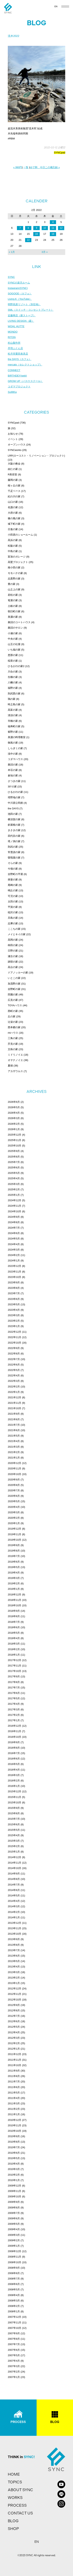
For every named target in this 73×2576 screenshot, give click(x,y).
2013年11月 (14, 1928)
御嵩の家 (13, 742)
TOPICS (15, 2482)
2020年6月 (14, 1495)
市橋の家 (13, 720)
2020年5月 (14, 1501)
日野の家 (13, 950)
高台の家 (13, 967)
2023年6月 (14, 1299)
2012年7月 (14, 2015)
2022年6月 (14, 1364)
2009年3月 (14, 2234)
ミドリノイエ (15, 1054)
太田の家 (13, 901)
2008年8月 (14, 2273)
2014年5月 (14, 1895)
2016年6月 (14, 1758)
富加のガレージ (17, 556)
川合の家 (13, 671)
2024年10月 (14, 1211)
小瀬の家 (13, 633)
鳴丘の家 (13, 890)
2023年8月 (14, 1287)
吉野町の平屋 (15, 874)
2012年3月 (14, 2037)
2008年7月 (14, 2278)
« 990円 (17, 167)
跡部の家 (13, 961)
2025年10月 (14, 1145)
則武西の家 (14, 693)
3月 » (45, 251)
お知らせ (13, 433)
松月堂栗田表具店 (18, 353)
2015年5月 (14, 1829)
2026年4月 (14, 1112)
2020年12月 (14, 1463)
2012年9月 (14, 2005)
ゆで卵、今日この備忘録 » (45, 167)
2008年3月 (14, 2300)
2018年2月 (14, 1649)
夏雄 (10, 1065)
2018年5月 (14, 1632)
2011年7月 (14, 2081)
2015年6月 (14, 1824)
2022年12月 (14, 1331)
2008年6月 (14, 2284)
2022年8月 (14, 1353)
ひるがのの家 (15, 792)
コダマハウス (15, 759)
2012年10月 (14, 1999)
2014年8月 (14, 1879)
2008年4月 (14, 2295)
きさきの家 (14, 830)
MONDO (13, 331)
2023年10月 (14, 1277)
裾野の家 (13, 731)
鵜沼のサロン (15, 627)
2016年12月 (14, 1725)
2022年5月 (14, 1370)
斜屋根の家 (14, 824)
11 (53, 227)
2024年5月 (14, 1238)
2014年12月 (14, 1857)
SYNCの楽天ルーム (19, 282)
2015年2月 (14, 1846)
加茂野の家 (14, 983)
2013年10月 (14, 1933)
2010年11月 (14, 2125)
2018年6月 (14, 1627)
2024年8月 (14, 1222)
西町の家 (13, 1011)
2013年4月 (14, 1966)
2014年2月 (14, 1912)
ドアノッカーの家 (18, 972)
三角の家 (13, 1038)
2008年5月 (14, 2289)
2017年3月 (14, 1709)
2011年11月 (14, 2059)
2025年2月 (14, 1189)
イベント (13, 439)
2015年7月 (14, 1818)
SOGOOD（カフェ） (20, 293)
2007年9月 (14, 2333)
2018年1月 (14, 1654)
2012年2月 (14, 2043)
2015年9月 (14, 1807)
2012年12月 (14, 1988)
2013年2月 (14, 1977)
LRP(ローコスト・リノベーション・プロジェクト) (36, 455)
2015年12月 (14, 1791)
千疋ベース (14, 491)
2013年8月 (14, 1944)
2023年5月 (14, 1304)
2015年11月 (14, 1797)
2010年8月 (14, 2141)
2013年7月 (14, 1950)
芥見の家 (13, 1043)
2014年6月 (14, 1890)
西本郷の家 (14, 1027)
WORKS (15, 2497)
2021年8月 (14, 1419)
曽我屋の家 (14, 857)
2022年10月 (14, 1342)
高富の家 (13, 709)
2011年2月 (14, 2108)
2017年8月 (14, 1682)
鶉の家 (11, 698)
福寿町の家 (14, 726)
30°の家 (12, 786)
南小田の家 (14, 567)
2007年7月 (14, 2344)
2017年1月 (14, 1720)
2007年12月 (14, 2316)
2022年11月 (14, 1337)
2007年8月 (14, 2338)
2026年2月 (14, 1123)
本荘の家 (13, 770)
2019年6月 (14, 1561)
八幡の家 (13, 682)
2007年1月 (14, 2377)
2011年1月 (14, 2114)
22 (28, 239)
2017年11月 (14, 1665)
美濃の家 (13, 616)
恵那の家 (13, 655)
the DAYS (13, 808)
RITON (12, 337)
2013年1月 (14, 1983)
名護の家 (13, 507)
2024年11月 (14, 1205)
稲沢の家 (13, 912)
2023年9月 (14, 1282)
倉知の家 (13, 775)
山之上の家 (14, 589)
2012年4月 (14, 2032)
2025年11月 (14, 1140)
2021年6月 (14, 1430)
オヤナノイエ (15, 1060)
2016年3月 (14, 1775)
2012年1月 (14, 2048)
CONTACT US (20, 2513)
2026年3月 (14, 1118)
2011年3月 (14, 2103)
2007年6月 (14, 2349)
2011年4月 (14, 2098)
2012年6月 (14, 2021)
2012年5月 (14, 2026)
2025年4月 (14, 1178)
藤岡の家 (13, 479)
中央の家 (13, 638)
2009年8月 (14, 2207)
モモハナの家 (15, 573)
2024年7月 (14, 1227)
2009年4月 (14, 2229)
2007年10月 (14, 2327)
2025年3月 (14, 1184)
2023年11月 (14, 1271)
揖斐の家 (13, 879)
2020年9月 (14, 1479)
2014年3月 (14, 1906)
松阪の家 (13, 545)
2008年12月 (14, 2251)
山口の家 (13, 501)
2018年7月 (14, 1621)
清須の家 (13, 715)
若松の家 (13, 594)
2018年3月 (14, 1643)
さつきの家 (14, 781)
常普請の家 (14, 852)
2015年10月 (14, 1802)
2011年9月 (14, 2070)
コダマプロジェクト (19, 386)
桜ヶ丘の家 (14, 485)
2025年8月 (14, 1156)
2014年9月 (14, 1873)
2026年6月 (14, 1101)
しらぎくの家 (15, 748)
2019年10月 (14, 1539)
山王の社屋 (14, 644)
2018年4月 (14, 1638)
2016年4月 (14, 1769)
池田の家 (13, 813)
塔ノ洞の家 (14, 841)
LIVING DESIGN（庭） (21, 320)
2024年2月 (14, 1255)
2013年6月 (14, 1955)
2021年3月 (14, 1446)
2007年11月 (14, 2322)
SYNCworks (14, 450)
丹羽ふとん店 (15, 348)
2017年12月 (14, 1660)
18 (53, 233)
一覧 (25, 167)
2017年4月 (14, 1703)
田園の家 (13, 994)
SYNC (11, 277)
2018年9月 (14, 1610)
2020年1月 (14, 1523)
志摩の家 (13, 923)
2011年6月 (14, 2087)
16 (36, 233)
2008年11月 (14, 2256)
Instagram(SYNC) (18, 288)
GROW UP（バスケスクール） (25, 381)
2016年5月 (14, 1764)
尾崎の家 (13, 885)
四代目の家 (14, 835)
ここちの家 (14, 928)
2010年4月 (14, 2163)
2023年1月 (14, 1326)
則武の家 (13, 846)
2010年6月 (14, 2152)
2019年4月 (14, 1572)
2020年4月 (14, 1506)
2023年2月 (14, 1320)
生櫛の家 (13, 677)
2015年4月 (14, 1835)
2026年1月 (14, 1129)
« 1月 (12, 251)
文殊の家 (13, 1049)
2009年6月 (14, 2218)
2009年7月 (14, 2213)
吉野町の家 (14, 989)
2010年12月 (14, 2120)
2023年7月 (14, 1293)
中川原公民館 (15, 802)
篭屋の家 (13, 600)
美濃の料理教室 (17, 737)
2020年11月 (14, 1468)
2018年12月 (14, 1594)
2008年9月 (14, 2267)
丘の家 (11, 1016)
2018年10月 (14, 1605)
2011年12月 (14, 2054)
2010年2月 (14, 2174)
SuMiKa (12, 391)
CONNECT (14, 370)
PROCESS (18, 2422)
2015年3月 (14, 1840)
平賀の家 (13, 906)
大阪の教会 (14, 463)
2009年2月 (14, 2240)
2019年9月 (14, 1545)
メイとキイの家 (17, 934)
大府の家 (13, 512)
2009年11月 (14, 2191)
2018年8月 (14, 1616)
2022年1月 (14, 1392)
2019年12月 (14, 1528)
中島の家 (13, 551)
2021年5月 (14, 1435)
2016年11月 (14, 1731)
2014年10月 (14, 1868)
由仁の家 (13, 469)
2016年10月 (14, 1736)
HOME (14, 2474)
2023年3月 (14, 1315)
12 (61, 227)
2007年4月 (14, 2360)
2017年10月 (14, 1671)
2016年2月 (14, 1780)
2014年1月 (14, 1917)
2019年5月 (14, 1567)
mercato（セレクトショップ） (25, 364)
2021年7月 (14, 1424)
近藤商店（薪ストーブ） (22, 315)
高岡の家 (13, 939)
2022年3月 (14, 1380)
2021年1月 (14, 1457)
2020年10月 (14, 1474)
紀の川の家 (14, 496)
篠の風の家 (14, 518)
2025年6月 (14, 1167)
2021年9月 (14, 1413)
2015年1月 (14, 1851)
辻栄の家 (13, 1021)
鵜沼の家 (13, 764)
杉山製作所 (14, 342)
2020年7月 (14, 1490)
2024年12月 (14, 1200)
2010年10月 (14, 2130)
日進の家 (13, 529)
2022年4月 (14, 1375)
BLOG (54, 2422)
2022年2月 (14, 1386)
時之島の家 (14, 704)
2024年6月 (14, 1233)
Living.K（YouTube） (20, 298)
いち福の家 (14, 649)
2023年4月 (14, 1309)
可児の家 (13, 896)
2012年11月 (14, 1993)
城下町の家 (14, 523)
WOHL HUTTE (16, 326)
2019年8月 (14, 1550)
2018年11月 (14, 1599)
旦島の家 (13, 917)
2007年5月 (14, 2355)
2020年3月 (14, 1512)
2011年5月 (14, 2092)
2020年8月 (14, 1485)
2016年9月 (14, 1742)
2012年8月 (14, 2010)
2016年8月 (14, 1747)
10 (44, 227)
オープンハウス (17, 444)
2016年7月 (14, 1753)
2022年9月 (14, 1348)
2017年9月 (14, 1676)
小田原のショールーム (20, 534)
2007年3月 (14, 2366)
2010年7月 (14, 2147)
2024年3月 (14, 1249)
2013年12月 (14, 1922)
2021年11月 (14, 1402)
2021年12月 (14, 1397)
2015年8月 (14, 1813)
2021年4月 (14, 1441)
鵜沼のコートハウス (19, 622)
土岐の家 (13, 605)
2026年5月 (14, 1107)
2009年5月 (14, 2223)
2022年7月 (14, 1359)
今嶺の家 (13, 868)
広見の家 (13, 999)
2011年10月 (14, 2065)
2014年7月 (14, 1884)
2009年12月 (14, 2185)
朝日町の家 (14, 611)
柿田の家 (13, 945)
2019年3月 (14, 1578)
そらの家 (13, 863)
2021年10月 (14, 1408)
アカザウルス (15, 1071)
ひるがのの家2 (16, 666)
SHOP (13, 2528)
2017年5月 (14, 1698)
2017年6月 (14, 1693)
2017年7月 (14, 1687)
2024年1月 (14, 1260)
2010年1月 (14, 2180)
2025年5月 (14, 1172)
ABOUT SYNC (20, 2489)
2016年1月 (14, 1786)
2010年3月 (14, 2169)
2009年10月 (14, 2196)
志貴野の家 (14, 578)
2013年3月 (14, 1972)
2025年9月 (14, 1151)
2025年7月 (14, 1162)
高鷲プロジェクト (18, 562)
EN (56, 6)
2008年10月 (14, 2262)
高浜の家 (13, 540)
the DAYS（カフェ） (19, 359)
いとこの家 (14, 978)
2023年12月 (14, 1266)
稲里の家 (13, 660)
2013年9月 (14, 1939)
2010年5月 (14, 2158)
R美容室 (12, 474)
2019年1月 (14, 1588)
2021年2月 (14, 1452)
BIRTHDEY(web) (17, 375)
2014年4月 (14, 1900)
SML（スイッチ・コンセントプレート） (31, 309)
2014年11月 (14, 1862)
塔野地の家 (14, 797)
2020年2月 (14, 1517)
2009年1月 (14, 2245)
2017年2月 (14, 1714)
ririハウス (13, 1032)
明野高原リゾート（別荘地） (24, 304)
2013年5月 (14, 1961)
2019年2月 (14, 1583)
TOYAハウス (15, 1005)
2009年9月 (14, 2201)
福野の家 (13, 687)
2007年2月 (14, 2371)
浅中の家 (13, 753)
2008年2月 (14, 2306)
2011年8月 (14, 2076)
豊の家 (11, 584)
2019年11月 (14, 1534)
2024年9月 (14, 1216)
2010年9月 (14, 2136)
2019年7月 (14, 1556)
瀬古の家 (13, 956)
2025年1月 (14, 1194)
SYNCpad (59, 152)
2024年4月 (14, 1244)
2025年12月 (14, 1134)
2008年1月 (14, 2311)
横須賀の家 (14, 819)
